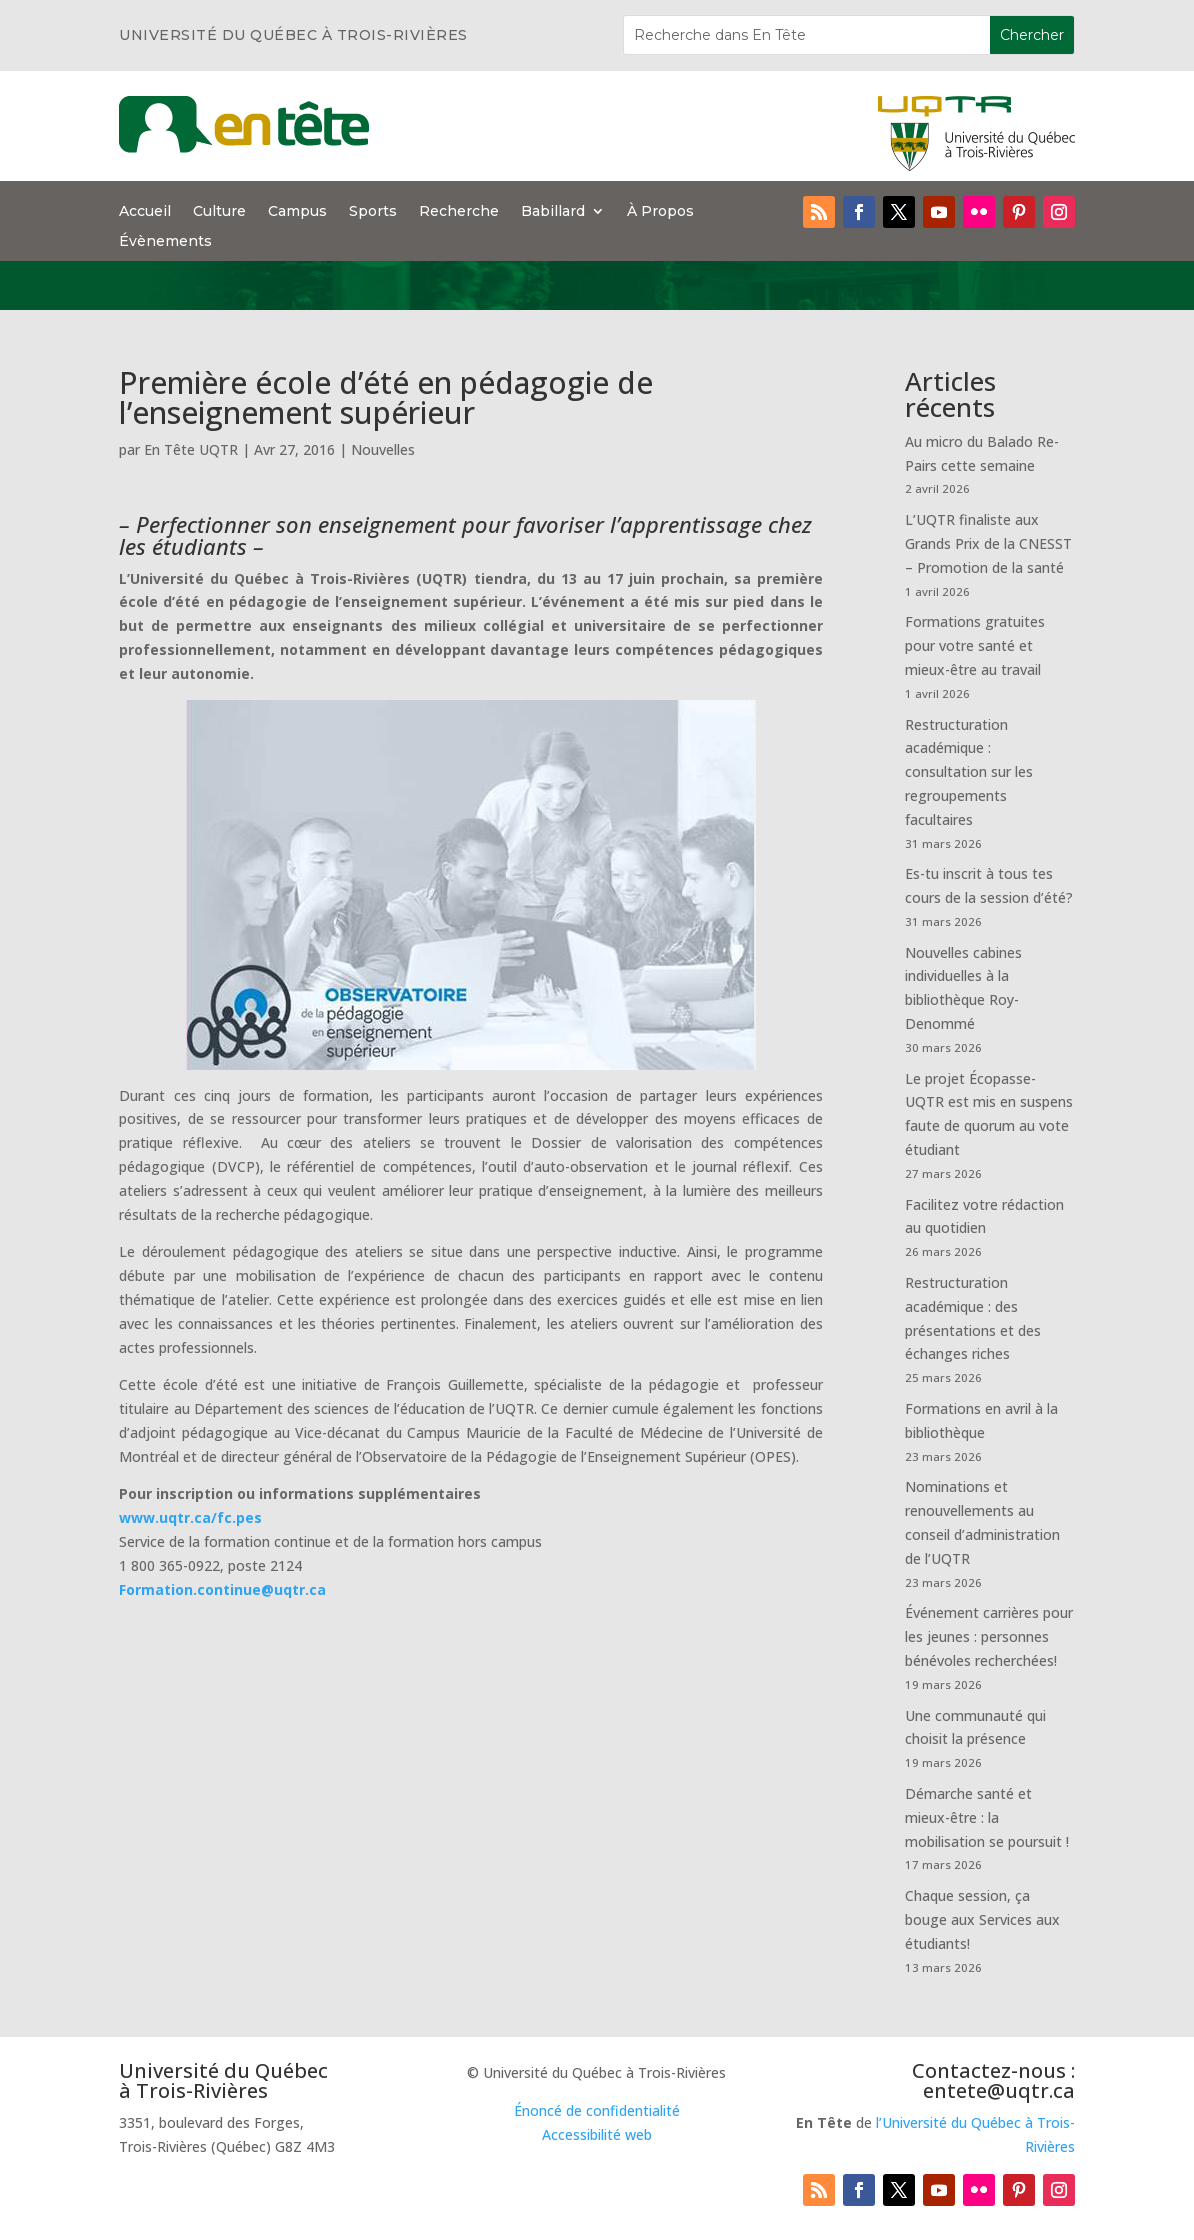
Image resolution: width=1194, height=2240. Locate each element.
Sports (373, 212)
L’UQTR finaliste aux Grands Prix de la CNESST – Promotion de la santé (988, 543)
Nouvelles (383, 449)
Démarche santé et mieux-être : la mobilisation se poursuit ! (987, 1817)
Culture (219, 212)
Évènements (165, 242)
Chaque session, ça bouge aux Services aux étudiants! (982, 1919)
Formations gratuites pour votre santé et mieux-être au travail (975, 645)
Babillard (553, 212)
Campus (297, 212)
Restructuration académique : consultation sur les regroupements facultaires (969, 772)
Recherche (459, 212)
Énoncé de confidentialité (597, 2110)
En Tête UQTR (191, 449)
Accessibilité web (597, 2134)
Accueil (145, 212)
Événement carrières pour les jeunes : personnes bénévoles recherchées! (989, 1636)
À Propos (660, 212)
